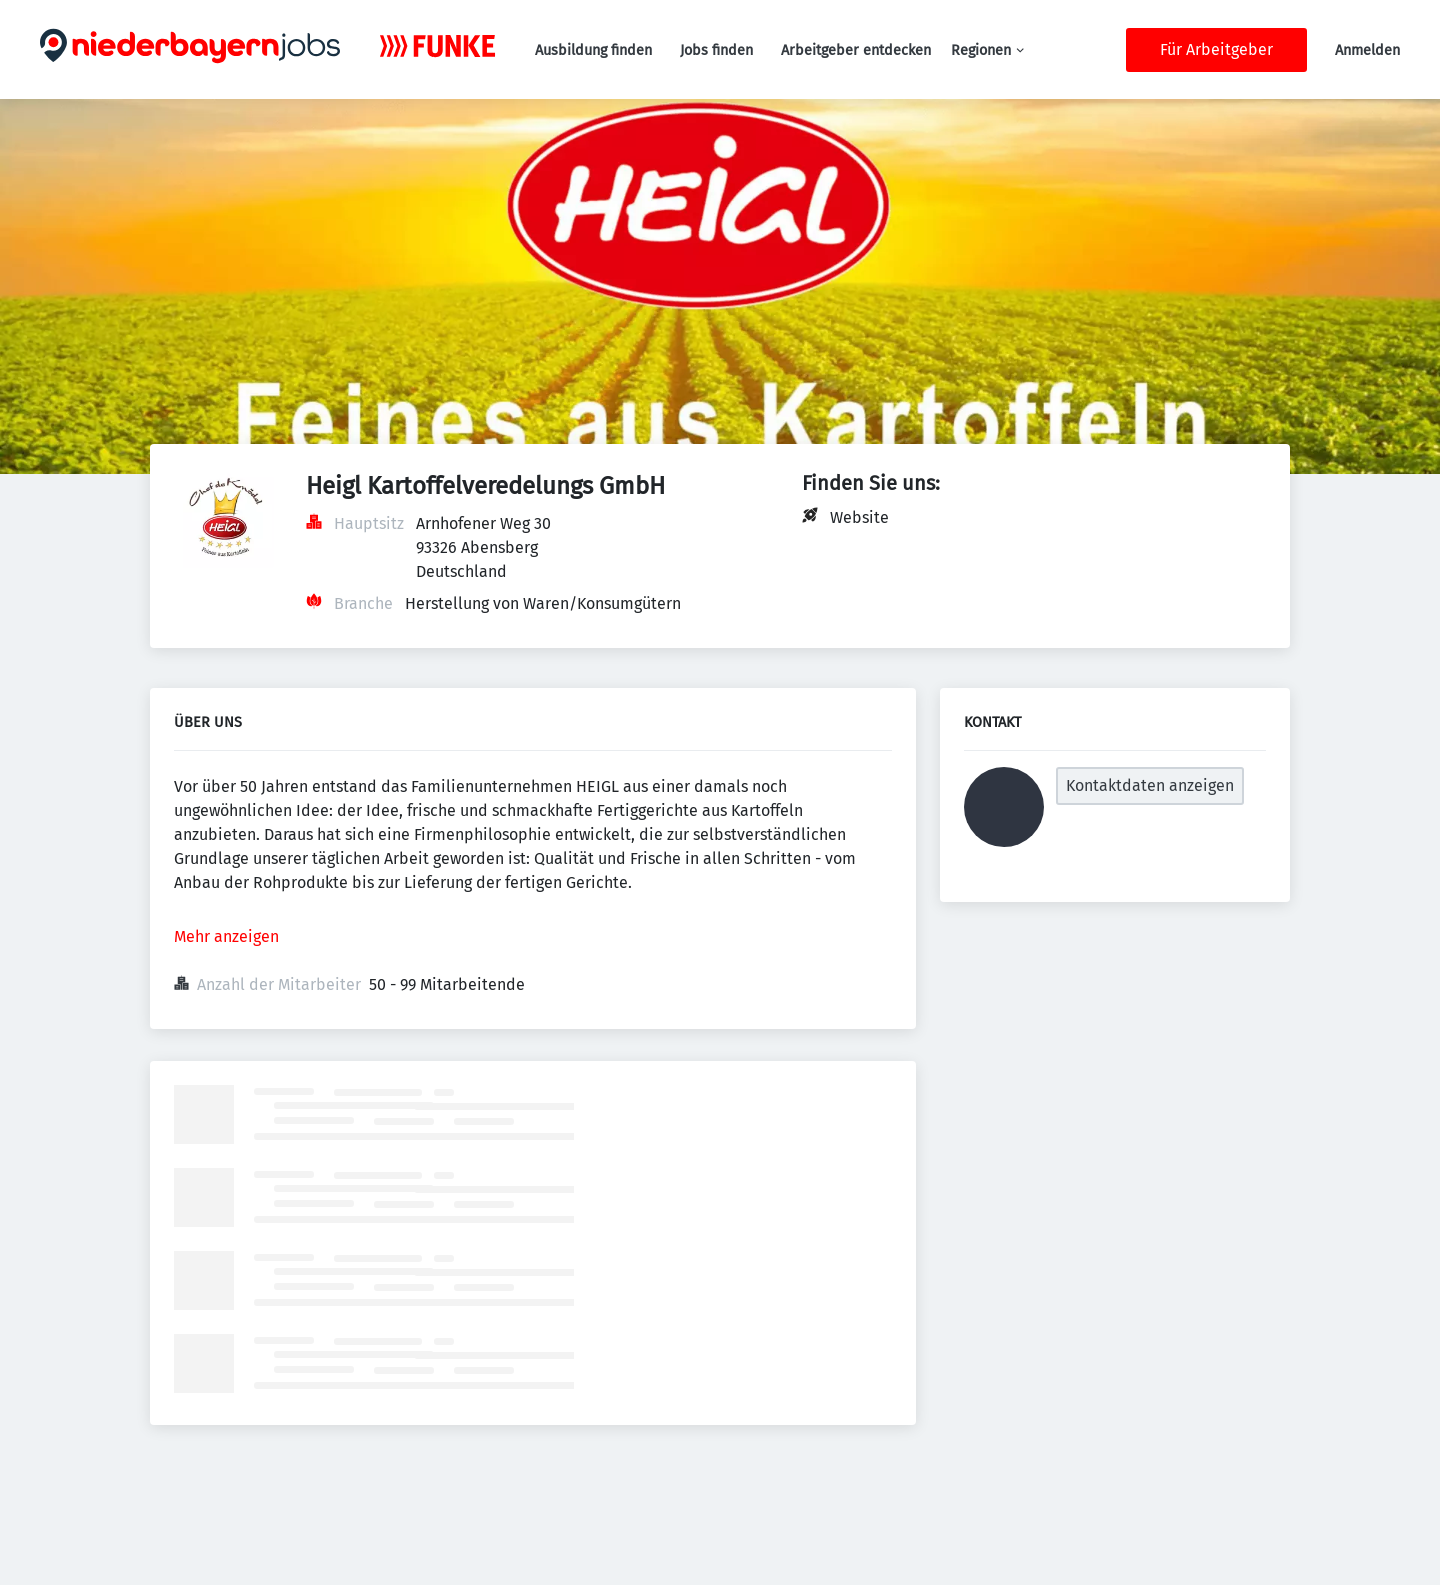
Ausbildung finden (593, 50)
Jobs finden (716, 50)
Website (859, 517)
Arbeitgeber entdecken (856, 50)
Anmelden (1367, 50)
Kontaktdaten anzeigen (1150, 785)
